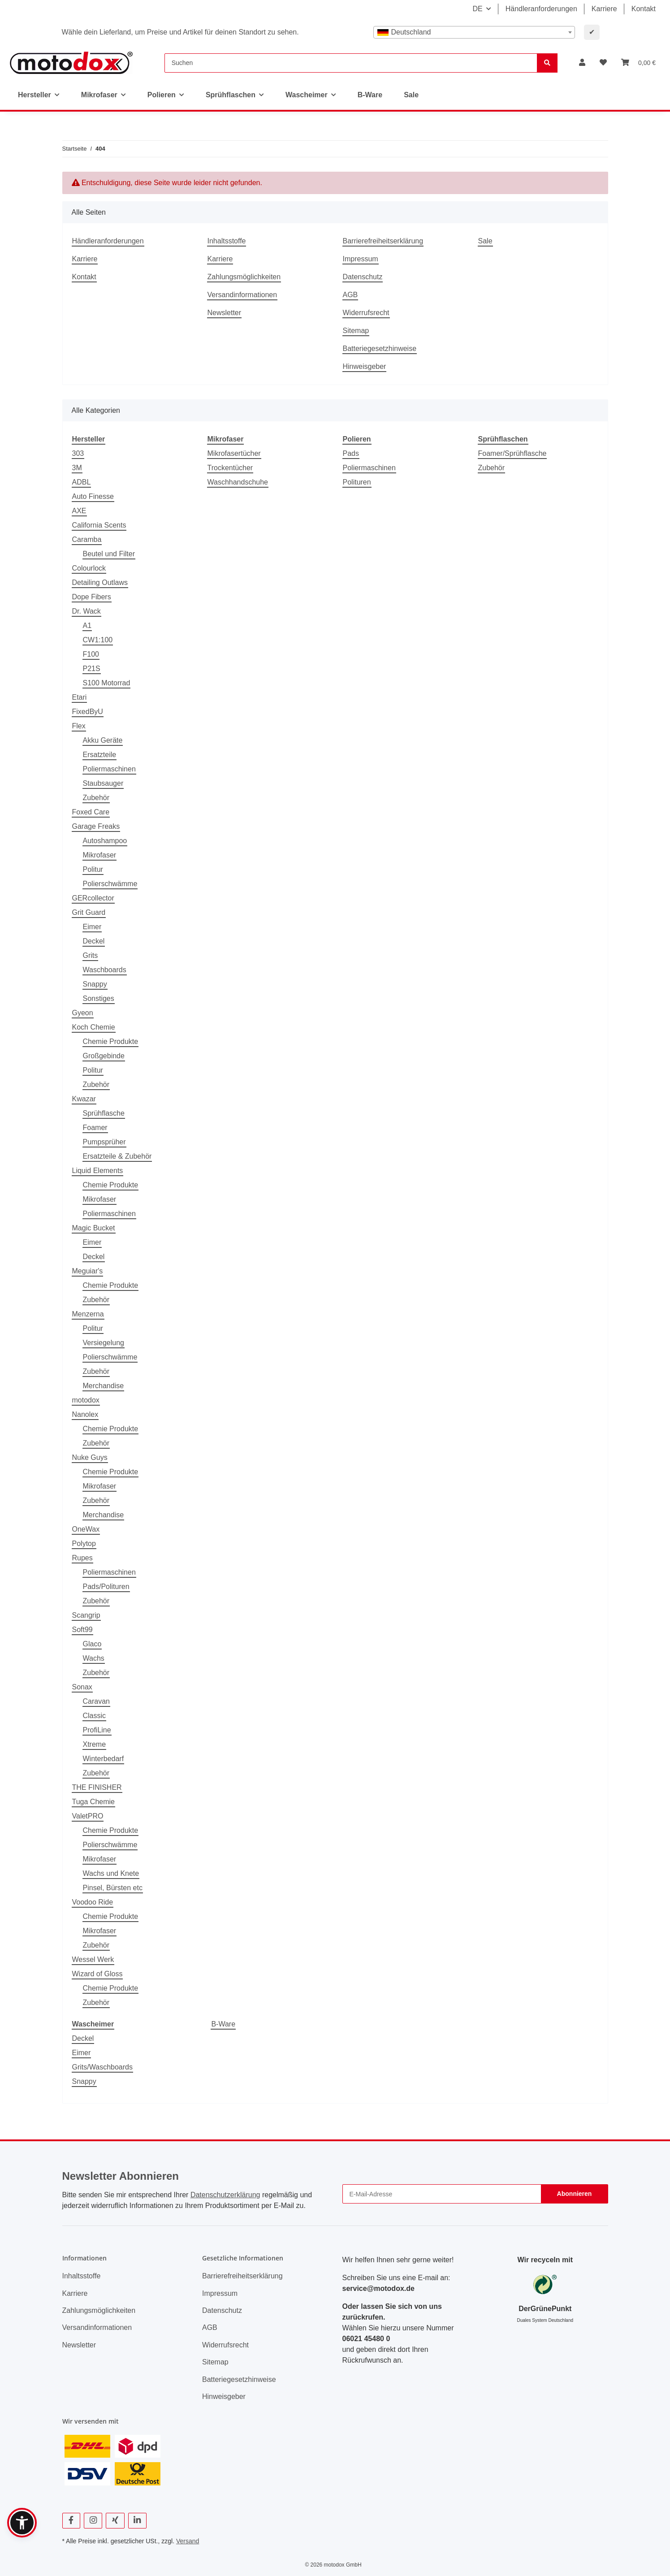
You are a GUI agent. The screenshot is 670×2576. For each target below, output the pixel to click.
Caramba (87, 539)
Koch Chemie (93, 1027)
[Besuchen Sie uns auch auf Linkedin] (137, 2520)
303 (78, 453)
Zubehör (96, 797)
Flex (79, 726)
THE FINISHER (97, 1787)
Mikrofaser (100, 855)
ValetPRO (88, 1816)
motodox (85, 1400)
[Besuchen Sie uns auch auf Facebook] (71, 2520)
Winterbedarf (103, 1758)
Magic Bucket (93, 1228)
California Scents (99, 525)
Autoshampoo (105, 840)
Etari (79, 697)
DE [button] (477, 9)
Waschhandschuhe (237, 482)
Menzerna (88, 1314)
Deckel (94, 941)
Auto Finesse (93, 496)
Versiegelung (104, 1342)
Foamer (95, 1127)
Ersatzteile (100, 754)
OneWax (86, 1529)
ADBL (81, 482)
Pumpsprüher (104, 1142)
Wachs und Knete (111, 1873)
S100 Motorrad (106, 683)
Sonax (82, 1687)
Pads (351, 453)
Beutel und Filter (109, 554)
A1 (87, 625)
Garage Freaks (96, 826)
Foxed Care (91, 812)
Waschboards (104, 970)
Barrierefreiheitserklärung (383, 241)
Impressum (360, 259)
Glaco (92, 1644)
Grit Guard (89, 912)
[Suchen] (350, 63)
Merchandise (103, 1386)
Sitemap (356, 330)
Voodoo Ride (92, 1902)
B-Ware (223, 2024)
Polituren (357, 482)
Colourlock (89, 568)
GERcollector (93, 898)
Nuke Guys (90, 1457)
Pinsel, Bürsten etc (113, 1888)
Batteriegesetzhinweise (380, 348)
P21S (91, 668)
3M (77, 468)
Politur (93, 869)
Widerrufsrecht (366, 312)
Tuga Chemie (93, 1801)
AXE (79, 511)
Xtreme (94, 1744)
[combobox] (474, 32)
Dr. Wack (86, 611)
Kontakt (643, 9)
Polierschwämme (110, 884)
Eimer (92, 927)
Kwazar (84, 1099)
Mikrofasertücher (234, 453)
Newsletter (224, 312)
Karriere (604, 9)
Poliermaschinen (109, 769)
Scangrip (86, 1615)
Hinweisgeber (364, 366)
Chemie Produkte (110, 1041)
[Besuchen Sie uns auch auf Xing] (115, 2520)
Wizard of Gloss (97, 1974)
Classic (94, 1715)
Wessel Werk (93, 1959)
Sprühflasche (104, 1113)
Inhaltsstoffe (226, 241)
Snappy (95, 984)
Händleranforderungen (541, 9)
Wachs (93, 1658)
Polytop (84, 1543)
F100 (91, 654)
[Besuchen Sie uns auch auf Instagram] (93, 2520)
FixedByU (87, 711)
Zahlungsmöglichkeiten (244, 277)
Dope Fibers (91, 597)
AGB (350, 295)
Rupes (82, 1558)
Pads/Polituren (106, 1586)
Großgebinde (104, 1056)
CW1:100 (98, 640)
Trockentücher (230, 468)
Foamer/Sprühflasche (512, 453)
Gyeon (82, 1013)
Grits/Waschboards (102, 2067)
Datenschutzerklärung (225, 2195)
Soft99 (82, 1629)
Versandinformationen (242, 295)
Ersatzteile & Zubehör (117, 1156)
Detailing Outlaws (100, 582)
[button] (582, 63)
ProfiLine (97, 1730)
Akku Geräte (103, 740)
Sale (411, 95)
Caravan (96, 1701)
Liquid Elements (97, 1170)
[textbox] (474, 32)
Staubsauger (103, 783)
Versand (187, 2541)
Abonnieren (574, 2193)
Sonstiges (98, 998)
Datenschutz (363, 277)
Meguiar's (87, 1271)
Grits (90, 955)
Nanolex (85, 1414)
